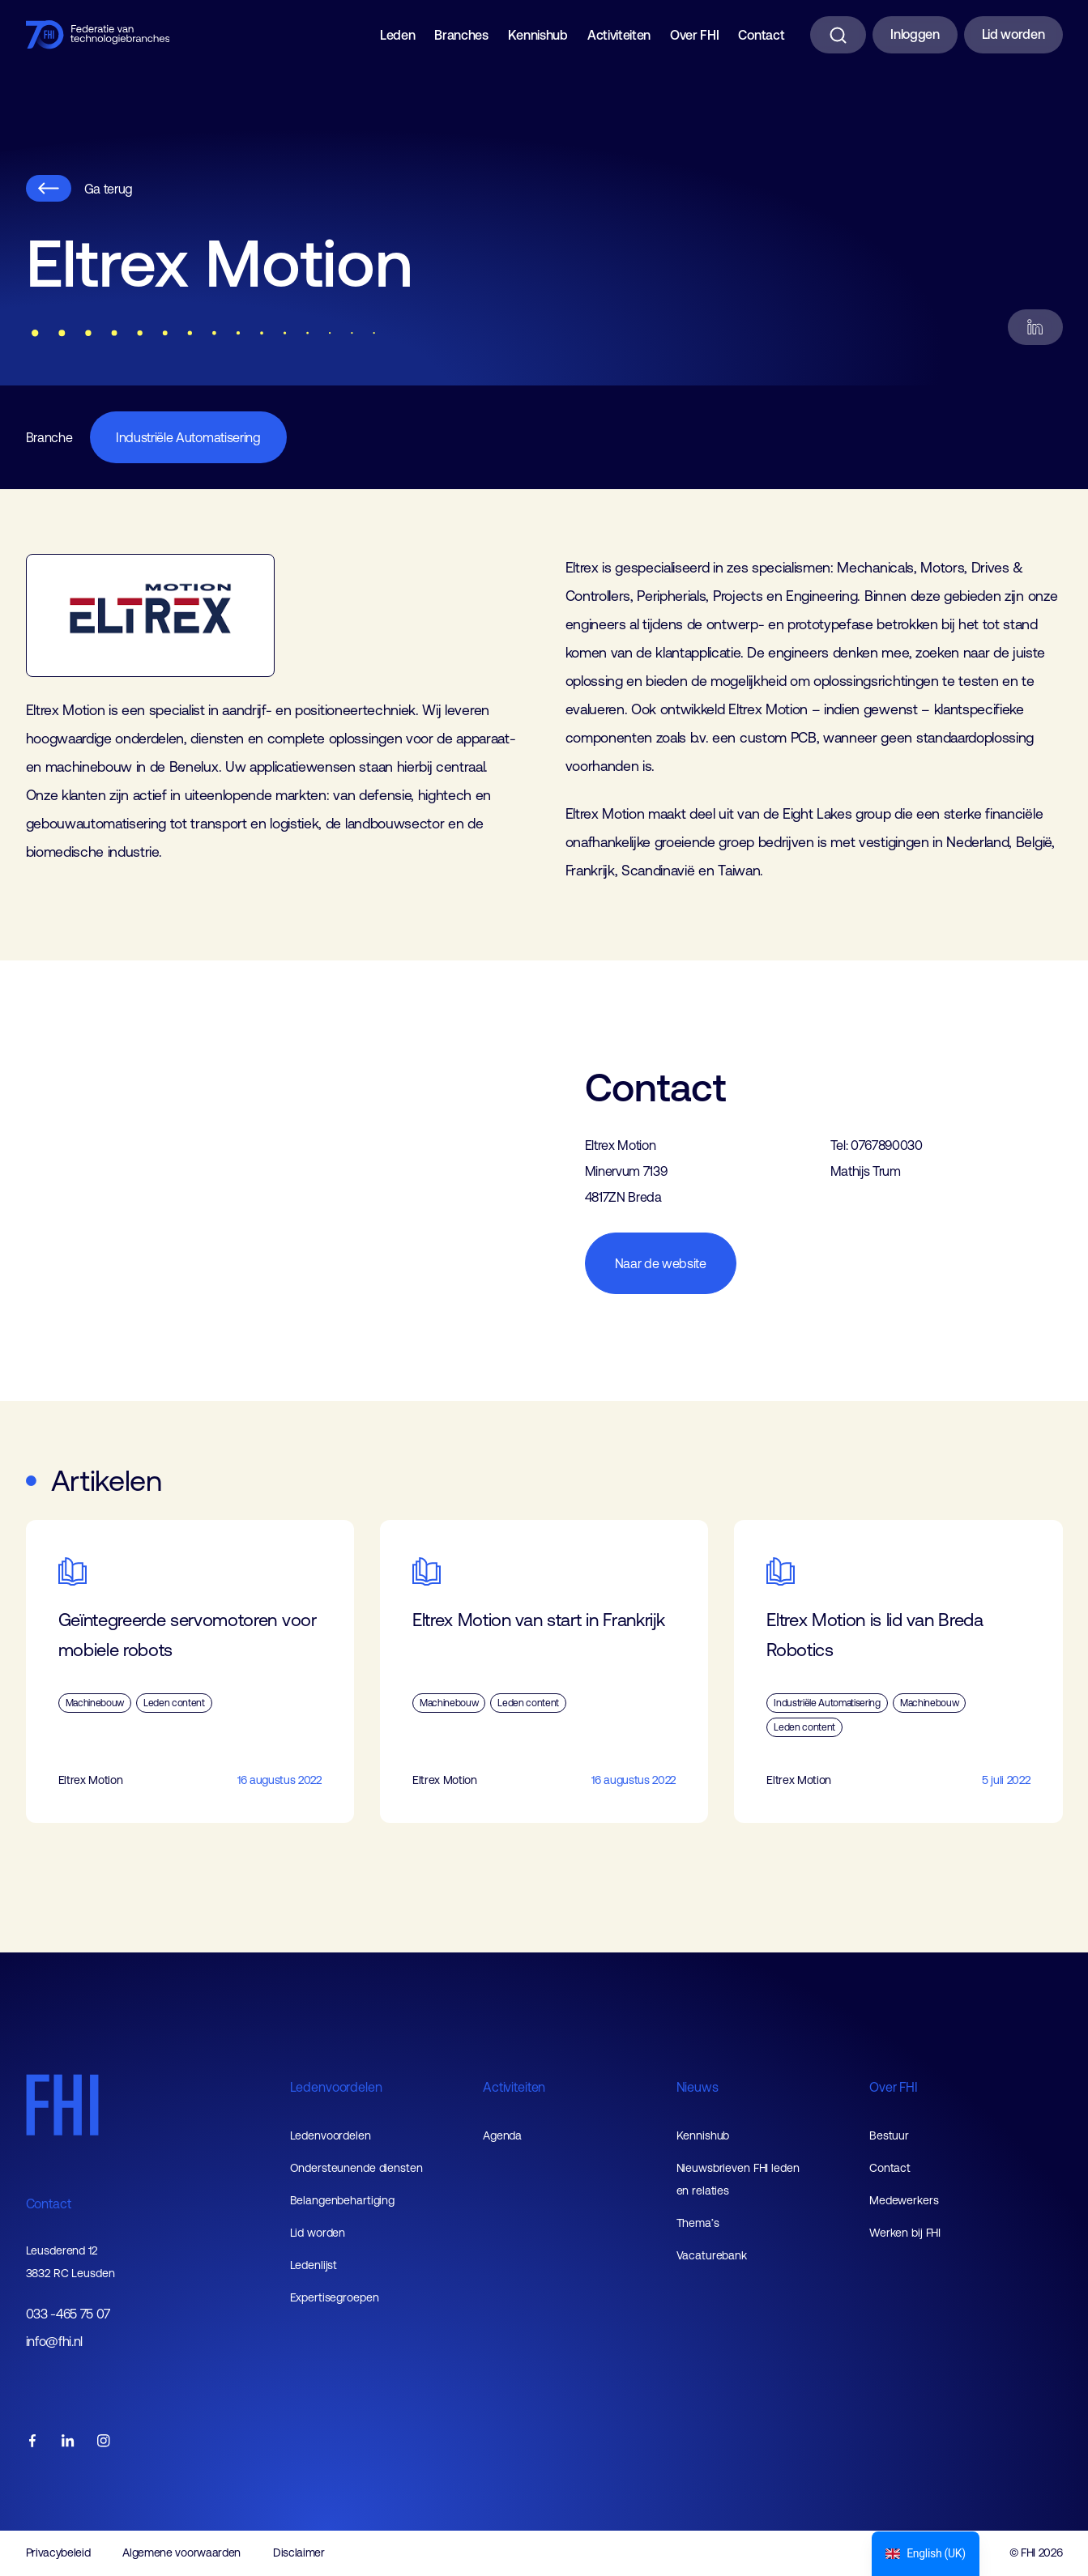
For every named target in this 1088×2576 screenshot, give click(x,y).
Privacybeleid (58, 2552)
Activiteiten (619, 35)
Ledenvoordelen (336, 2087)
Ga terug (79, 188)
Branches (461, 35)
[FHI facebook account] (32, 2442)
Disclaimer (299, 2552)
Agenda (502, 2135)
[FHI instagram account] (103, 2442)
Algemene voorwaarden (181, 2552)
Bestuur (889, 2135)
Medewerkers (904, 2200)
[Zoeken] (838, 34)
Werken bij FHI (905, 2232)
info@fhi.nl (54, 2341)
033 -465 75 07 (68, 2314)
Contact (761, 35)
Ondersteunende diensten (356, 2167)
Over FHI (694, 35)
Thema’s (697, 2222)
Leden (397, 35)
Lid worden (1013, 34)
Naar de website (660, 1263)
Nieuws (697, 2087)
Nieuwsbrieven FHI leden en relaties (738, 2179)
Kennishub (538, 35)
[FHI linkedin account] (68, 2442)
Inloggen (914, 34)
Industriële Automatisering (188, 437)
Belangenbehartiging (342, 2200)
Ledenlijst (314, 2265)
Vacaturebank (712, 2255)
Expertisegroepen (334, 2297)
